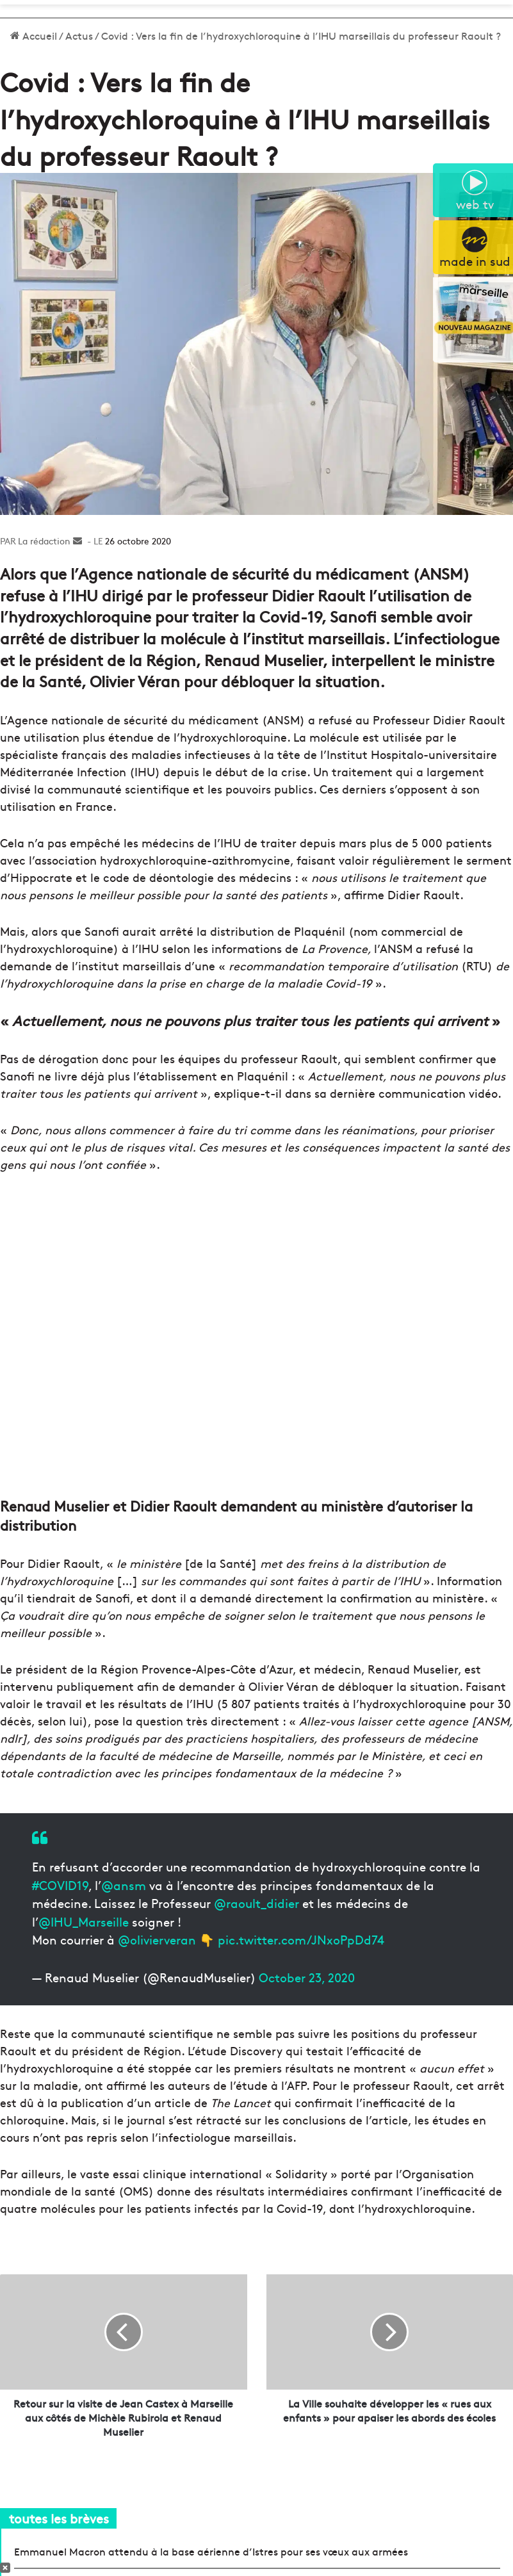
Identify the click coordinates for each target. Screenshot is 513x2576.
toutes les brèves (59, 2518)
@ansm (123, 1885)
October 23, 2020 (307, 1977)
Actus (79, 35)
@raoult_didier (256, 1903)
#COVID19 (60, 1885)
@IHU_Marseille (83, 1921)
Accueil (33, 35)
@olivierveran (157, 1939)
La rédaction (44, 540)
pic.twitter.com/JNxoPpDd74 (301, 1939)
